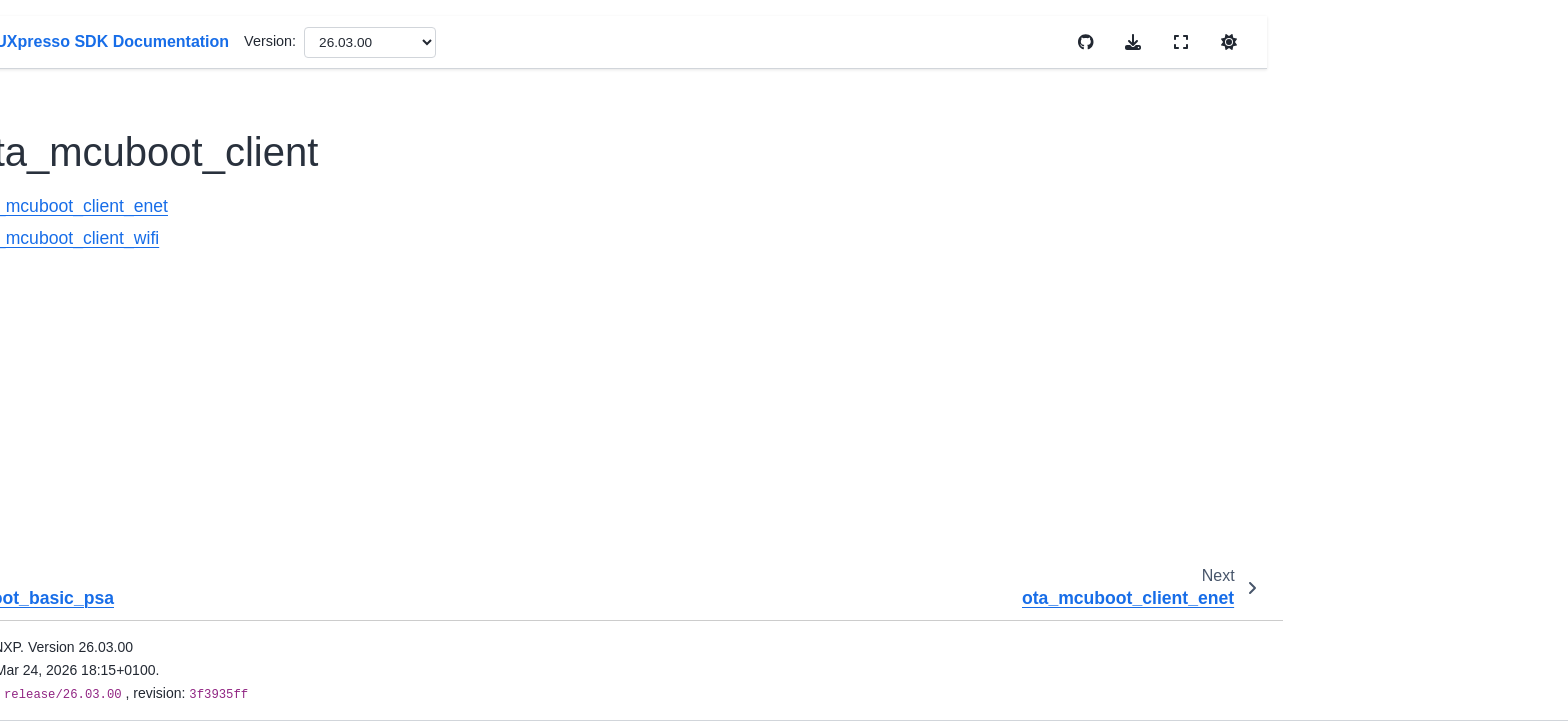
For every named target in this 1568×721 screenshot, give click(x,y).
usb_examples (168, 545)
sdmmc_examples (180, 354)
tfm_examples (167, 481)
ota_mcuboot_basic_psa (216, 164)
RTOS (125, 704)
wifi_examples (167, 608)
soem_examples (174, 449)
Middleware (143, 672)
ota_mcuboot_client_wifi (231, 259)
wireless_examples (183, 640)
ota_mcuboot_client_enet (234, 227)
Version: (756, 41)
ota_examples (169, 68)
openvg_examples (180, 37)
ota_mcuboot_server (203, 291)
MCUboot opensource (208, 100)
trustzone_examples (186, 513)
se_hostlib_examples (189, 386)
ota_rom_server (188, 322)
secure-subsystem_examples (215, 418)
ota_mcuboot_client (206, 195)
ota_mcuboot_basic (200, 132)
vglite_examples (173, 577)
